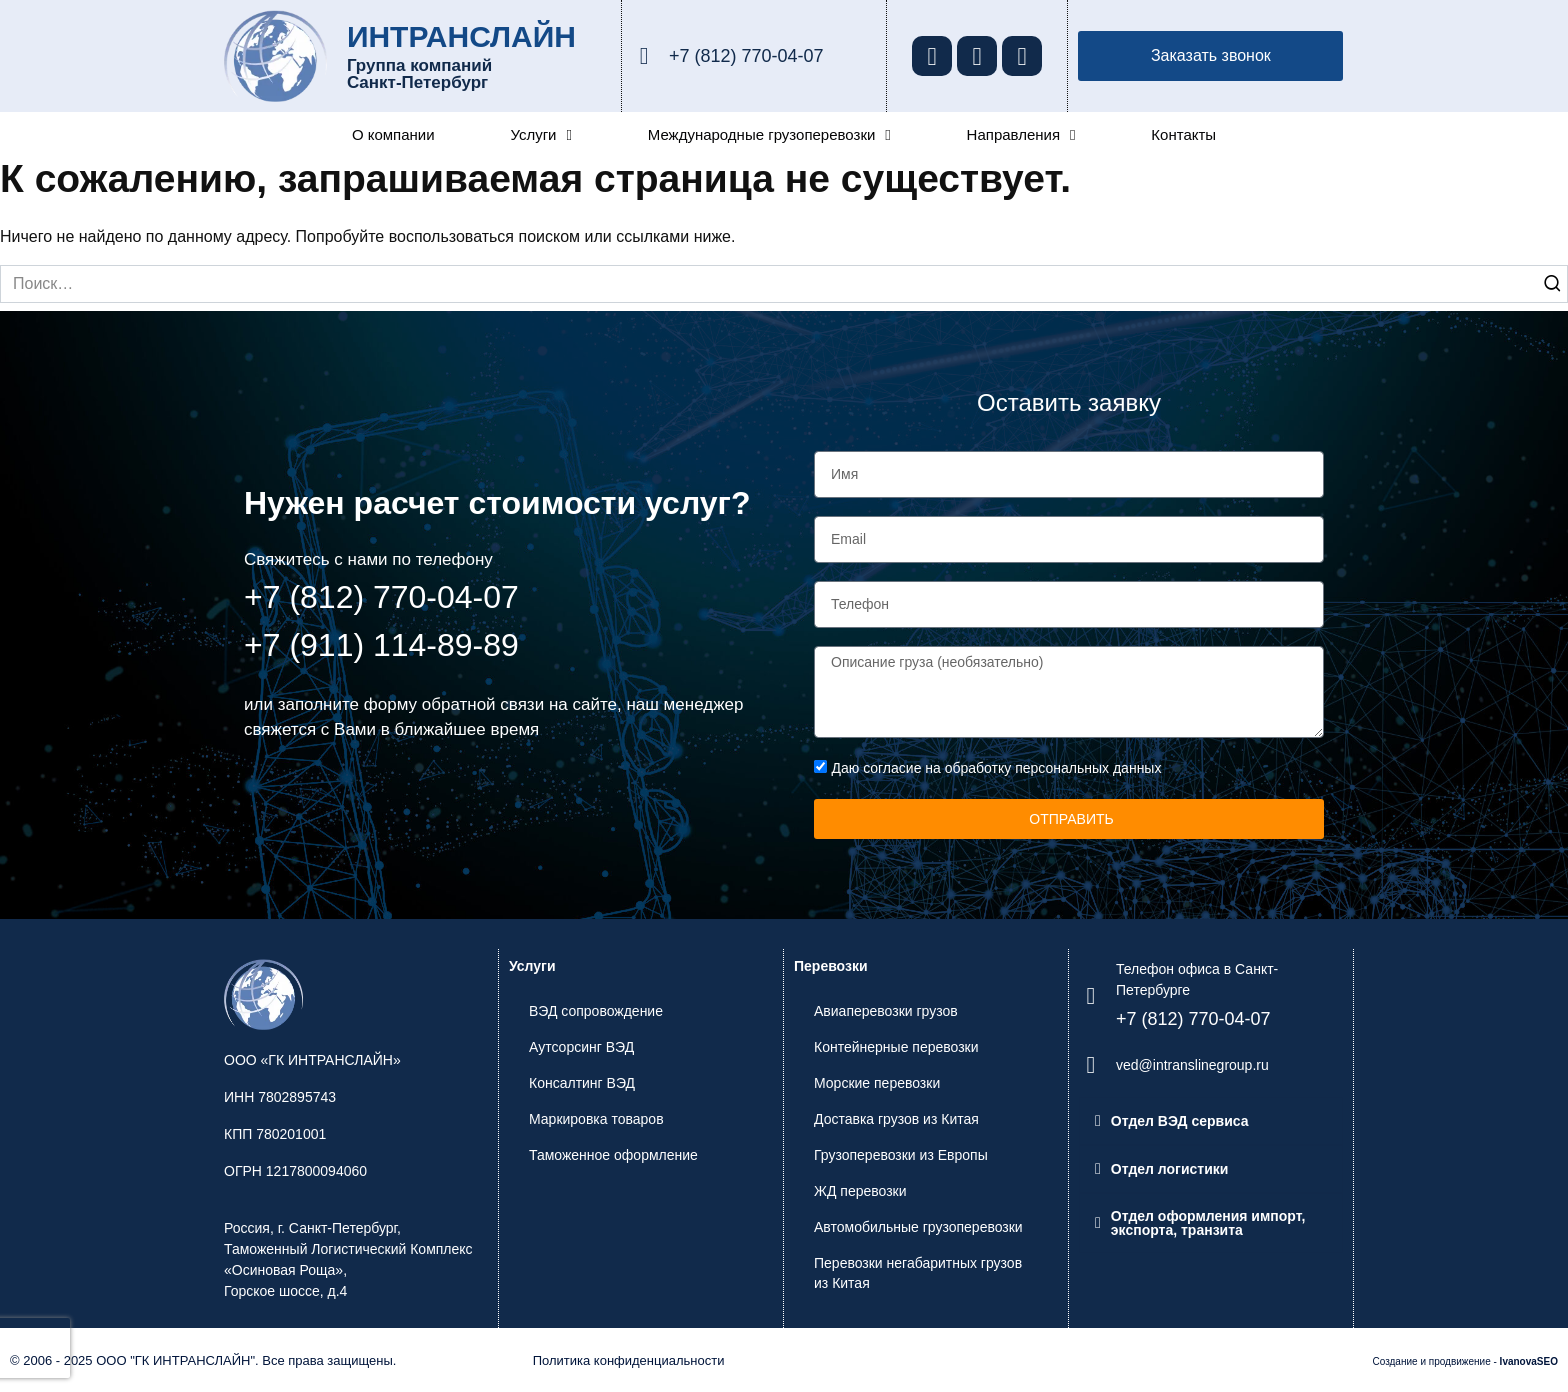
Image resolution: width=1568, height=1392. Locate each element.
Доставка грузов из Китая (896, 1119)
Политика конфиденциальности (629, 1360)
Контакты (1183, 134)
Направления (1021, 135)
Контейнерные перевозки (896, 1047)
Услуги (541, 135)
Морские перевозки (877, 1083)
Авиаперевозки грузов (886, 1011)
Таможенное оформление (613, 1155)
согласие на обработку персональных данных (1012, 768)
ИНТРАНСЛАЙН (461, 36)
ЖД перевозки (860, 1191)
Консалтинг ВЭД (582, 1083)
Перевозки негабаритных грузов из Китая (918, 1273)
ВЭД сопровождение (596, 1011)
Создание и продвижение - (1465, 1361)
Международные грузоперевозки (769, 135)
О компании (393, 134)
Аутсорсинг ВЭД (581, 1047)
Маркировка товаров (596, 1119)
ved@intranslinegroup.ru (1192, 1065)
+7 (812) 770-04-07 (746, 56)
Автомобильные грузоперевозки (918, 1227)
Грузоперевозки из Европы (901, 1155)
